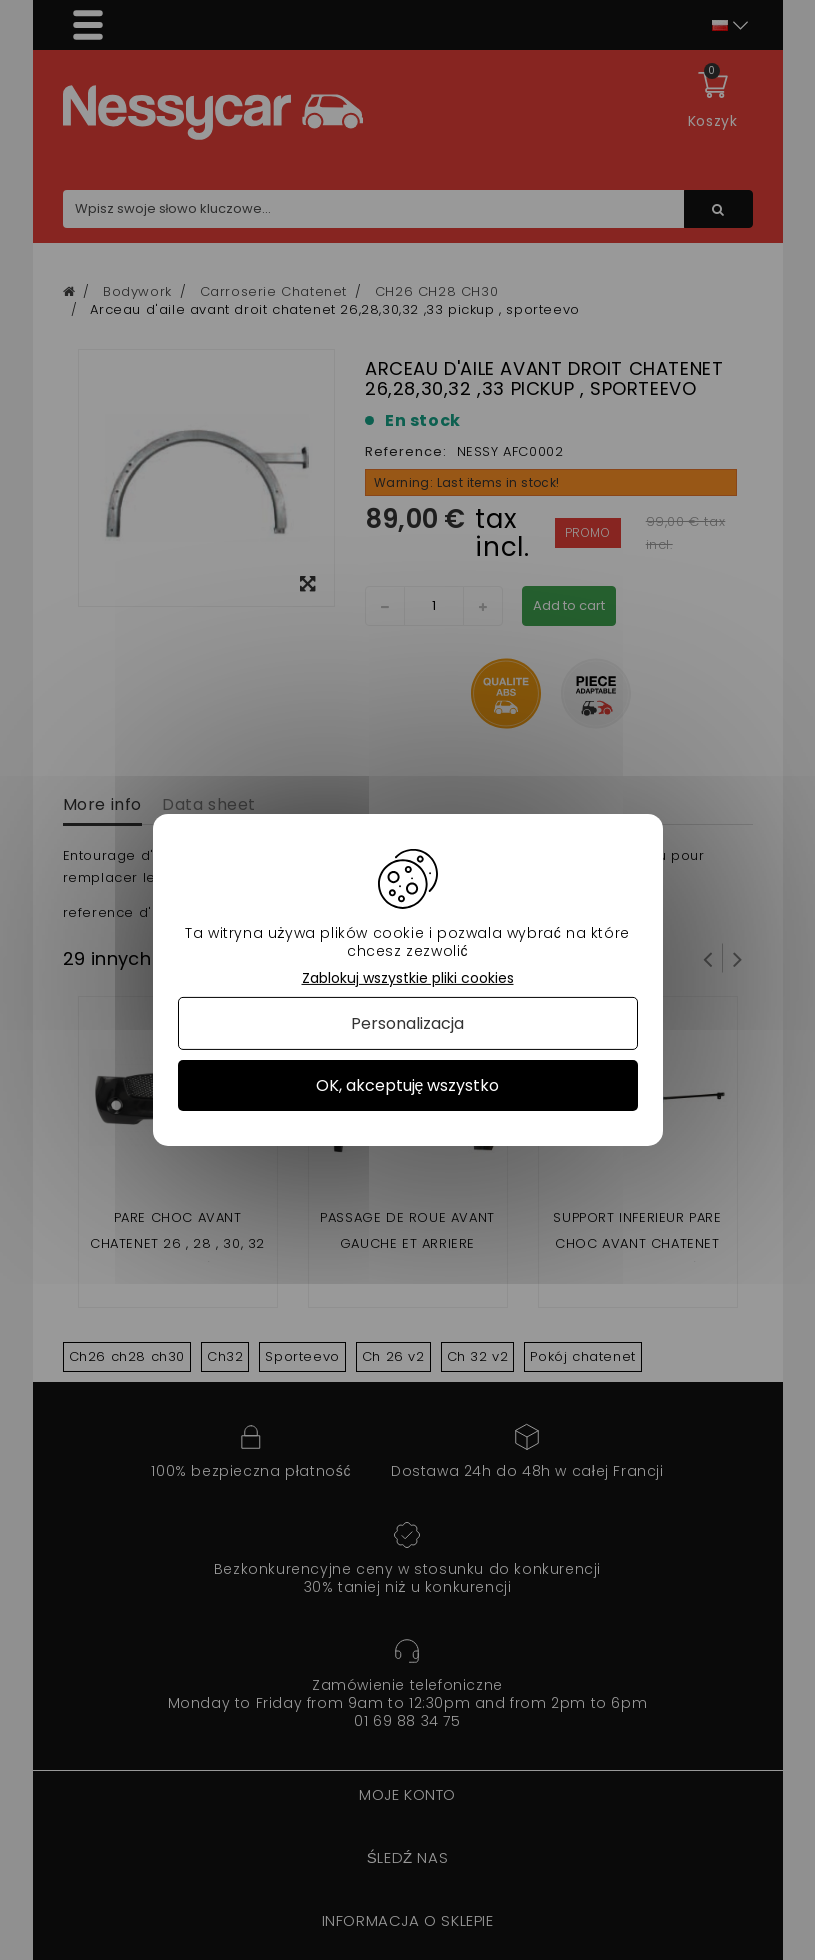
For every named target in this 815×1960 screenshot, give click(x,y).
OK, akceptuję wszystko (408, 1085)
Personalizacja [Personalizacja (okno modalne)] (407, 1023)
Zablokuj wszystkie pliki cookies (408, 978)
